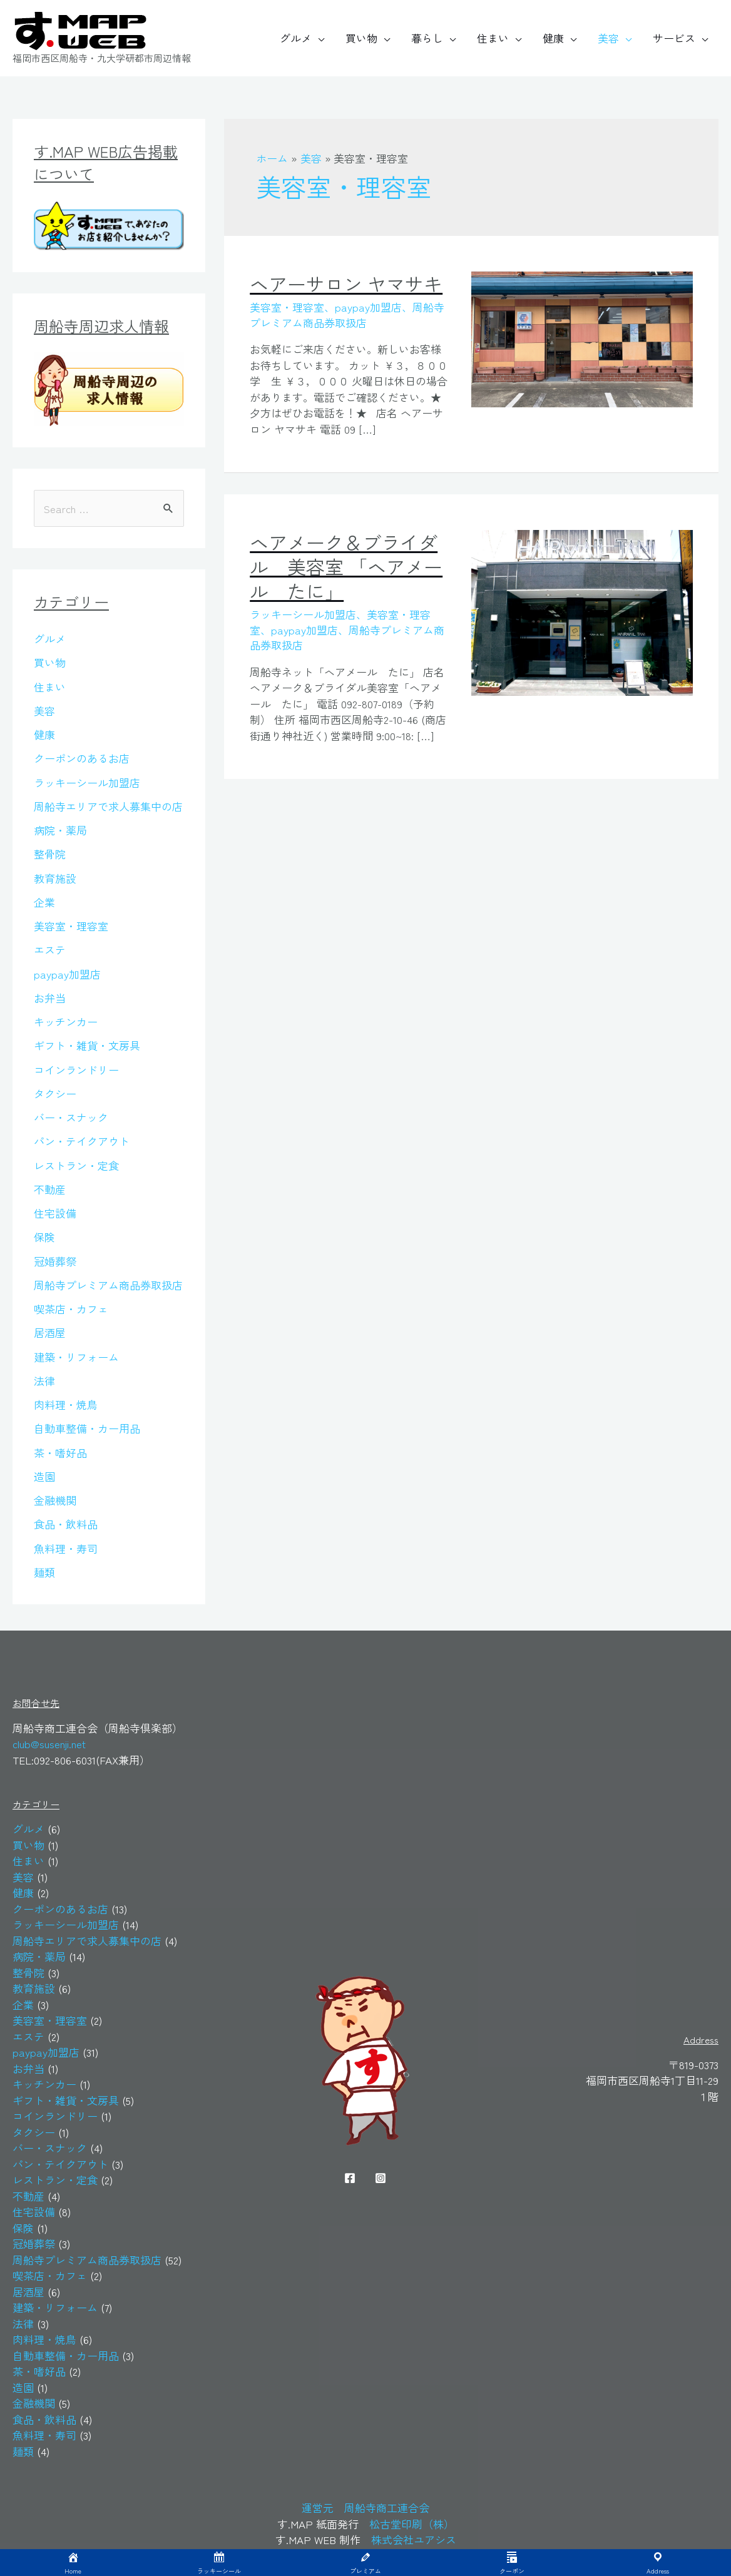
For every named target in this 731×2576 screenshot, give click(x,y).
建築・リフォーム (76, 1357)
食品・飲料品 (66, 1524)
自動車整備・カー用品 (87, 1428)
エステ (50, 949)
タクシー (55, 1093)
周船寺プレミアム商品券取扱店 (108, 1285)
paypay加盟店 (67, 974)
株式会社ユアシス (413, 2539)
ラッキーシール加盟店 (87, 782)
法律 (44, 1380)
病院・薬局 (60, 830)
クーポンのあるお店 (82, 758)
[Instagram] (380, 2178)
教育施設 (55, 878)
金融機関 (55, 1500)
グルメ (296, 38)
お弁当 (50, 997)
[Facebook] (349, 2178)
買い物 (361, 38)
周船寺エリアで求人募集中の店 (108, 806)
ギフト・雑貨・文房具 (87, 1045)
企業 (44, 902)
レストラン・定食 (76, 1165)
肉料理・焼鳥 (66, 1404)
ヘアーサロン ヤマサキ (346, 283)
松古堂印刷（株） (411, 2524)
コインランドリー (76, 1069)
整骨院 (50, 854)
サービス (674, 38)
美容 (608, 38)
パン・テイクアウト (82, 1141)
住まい (493, 38)
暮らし (427, 38)
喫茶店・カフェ (71, 1308)
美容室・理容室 (71, 926)
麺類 (44, 1572)
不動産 (50, 1189)
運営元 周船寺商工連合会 (365, 2507)
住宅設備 (55, 1213)
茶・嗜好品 (60, 1452)
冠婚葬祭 (55, 1261)
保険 (44, 1237)
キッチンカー (66, 1021)
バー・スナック (71, 1117)
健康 (553, 38)
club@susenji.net (49, 1743)
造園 (44, 1476)
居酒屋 (50, 1332)
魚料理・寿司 (66, 1548)
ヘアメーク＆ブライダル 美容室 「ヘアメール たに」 (346, 566)
